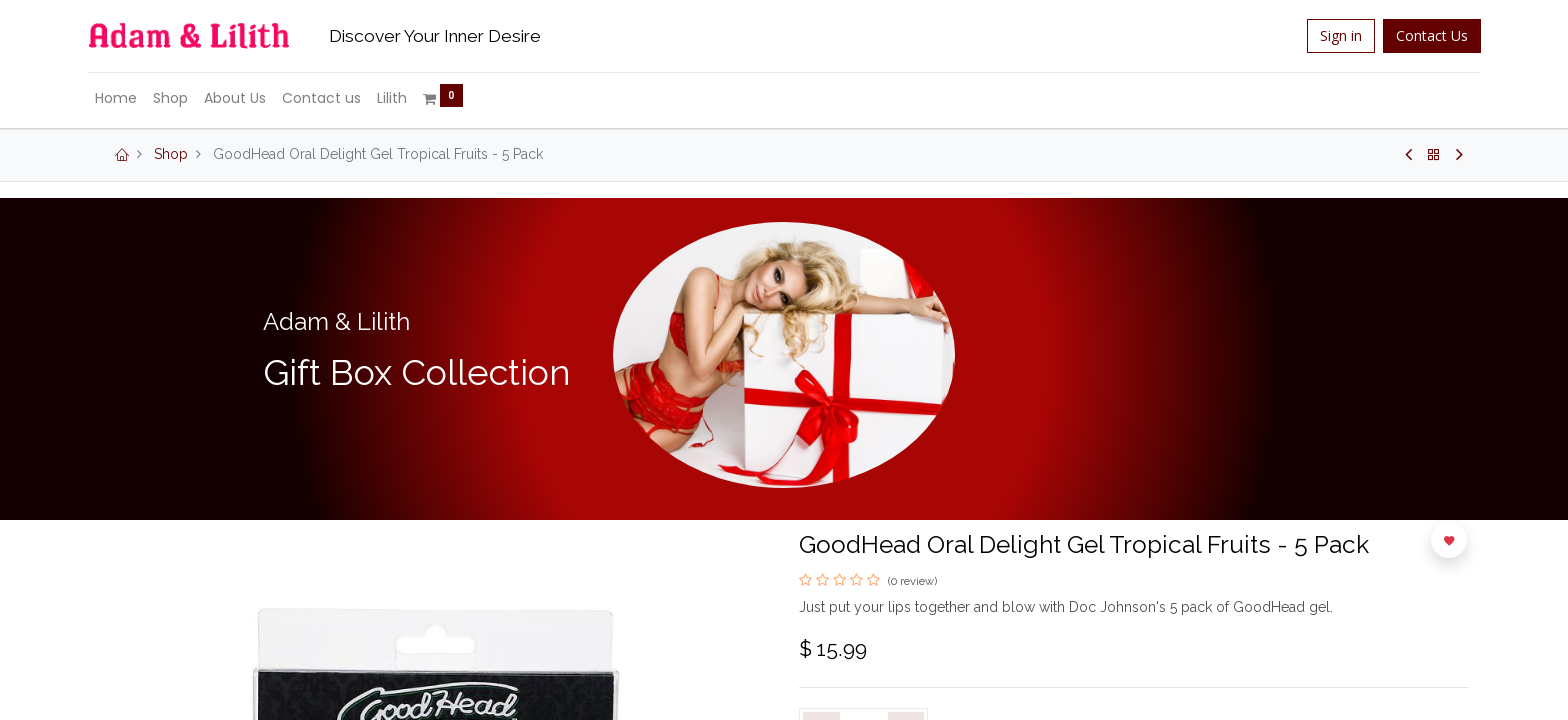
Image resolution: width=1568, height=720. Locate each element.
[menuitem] (128, 99)
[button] (1449, 540)
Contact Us (1420, 35)
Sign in (1329, 35)
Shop (171, 154)
